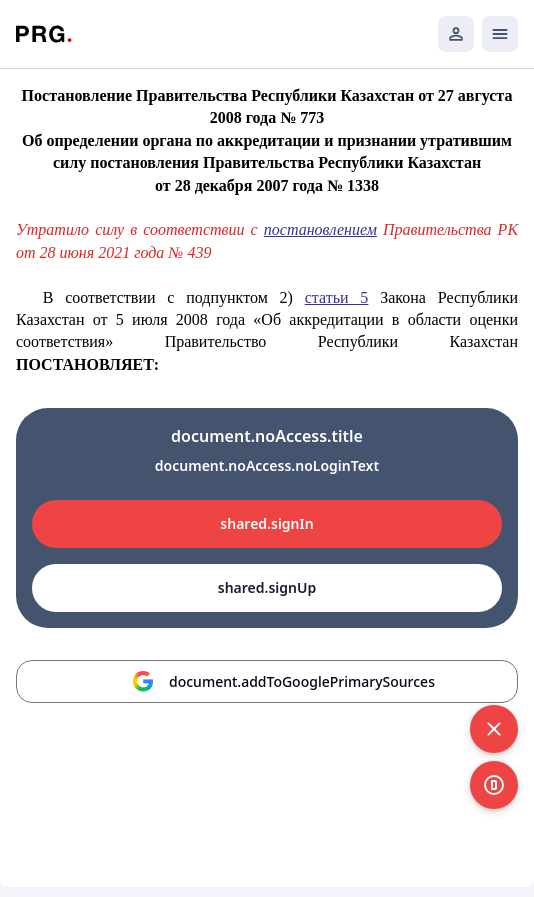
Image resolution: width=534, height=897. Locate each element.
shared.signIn (266, 523)
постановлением (320, 229)
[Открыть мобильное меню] (500, 34)
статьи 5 (337, 297)
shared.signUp (267, 587)
